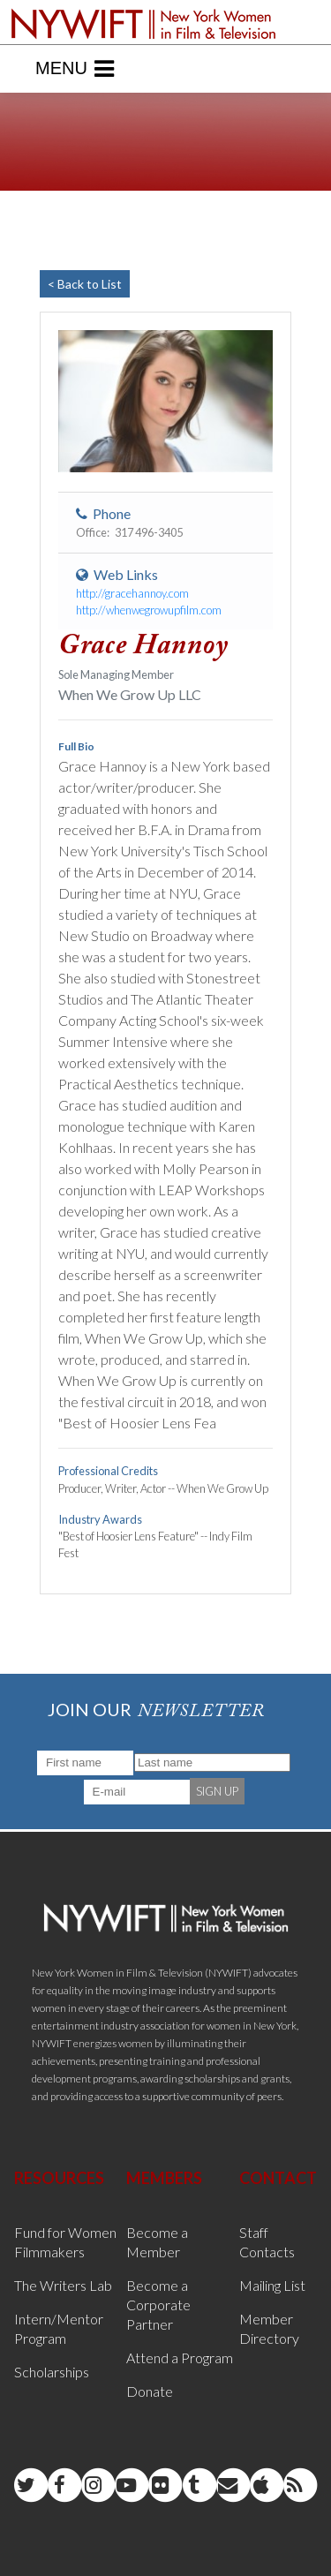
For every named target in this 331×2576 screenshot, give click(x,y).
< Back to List (85, 283)
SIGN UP (217, 1791)
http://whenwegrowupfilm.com (149, 610)
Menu (74, 68)
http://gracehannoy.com (132, 593)
